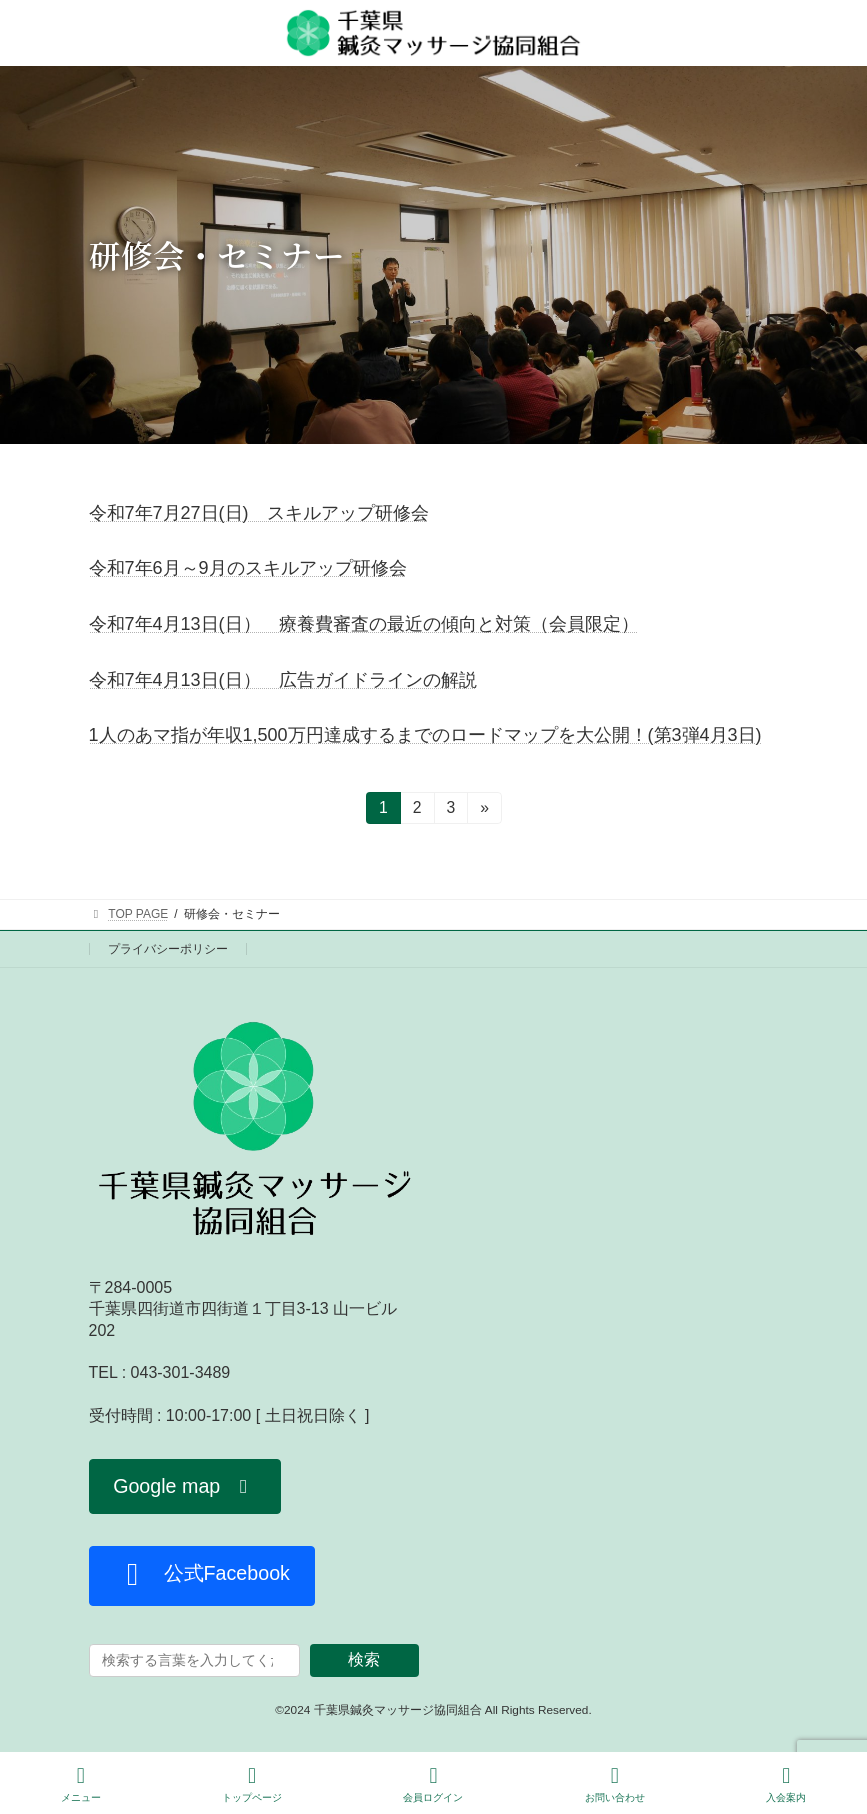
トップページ (252, 1784)
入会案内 (786, 1784)
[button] (185, 1486)
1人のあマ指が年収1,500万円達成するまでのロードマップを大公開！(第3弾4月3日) (425, 735)
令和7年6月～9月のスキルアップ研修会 (248, 568)
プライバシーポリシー (168, 949)
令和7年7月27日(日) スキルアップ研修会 (259, 513)
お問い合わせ (615, 1784)
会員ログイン (433, 1784)
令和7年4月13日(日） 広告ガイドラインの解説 (283, 680)
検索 (364, 1659)
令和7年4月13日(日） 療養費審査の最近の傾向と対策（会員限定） (364, 624)
